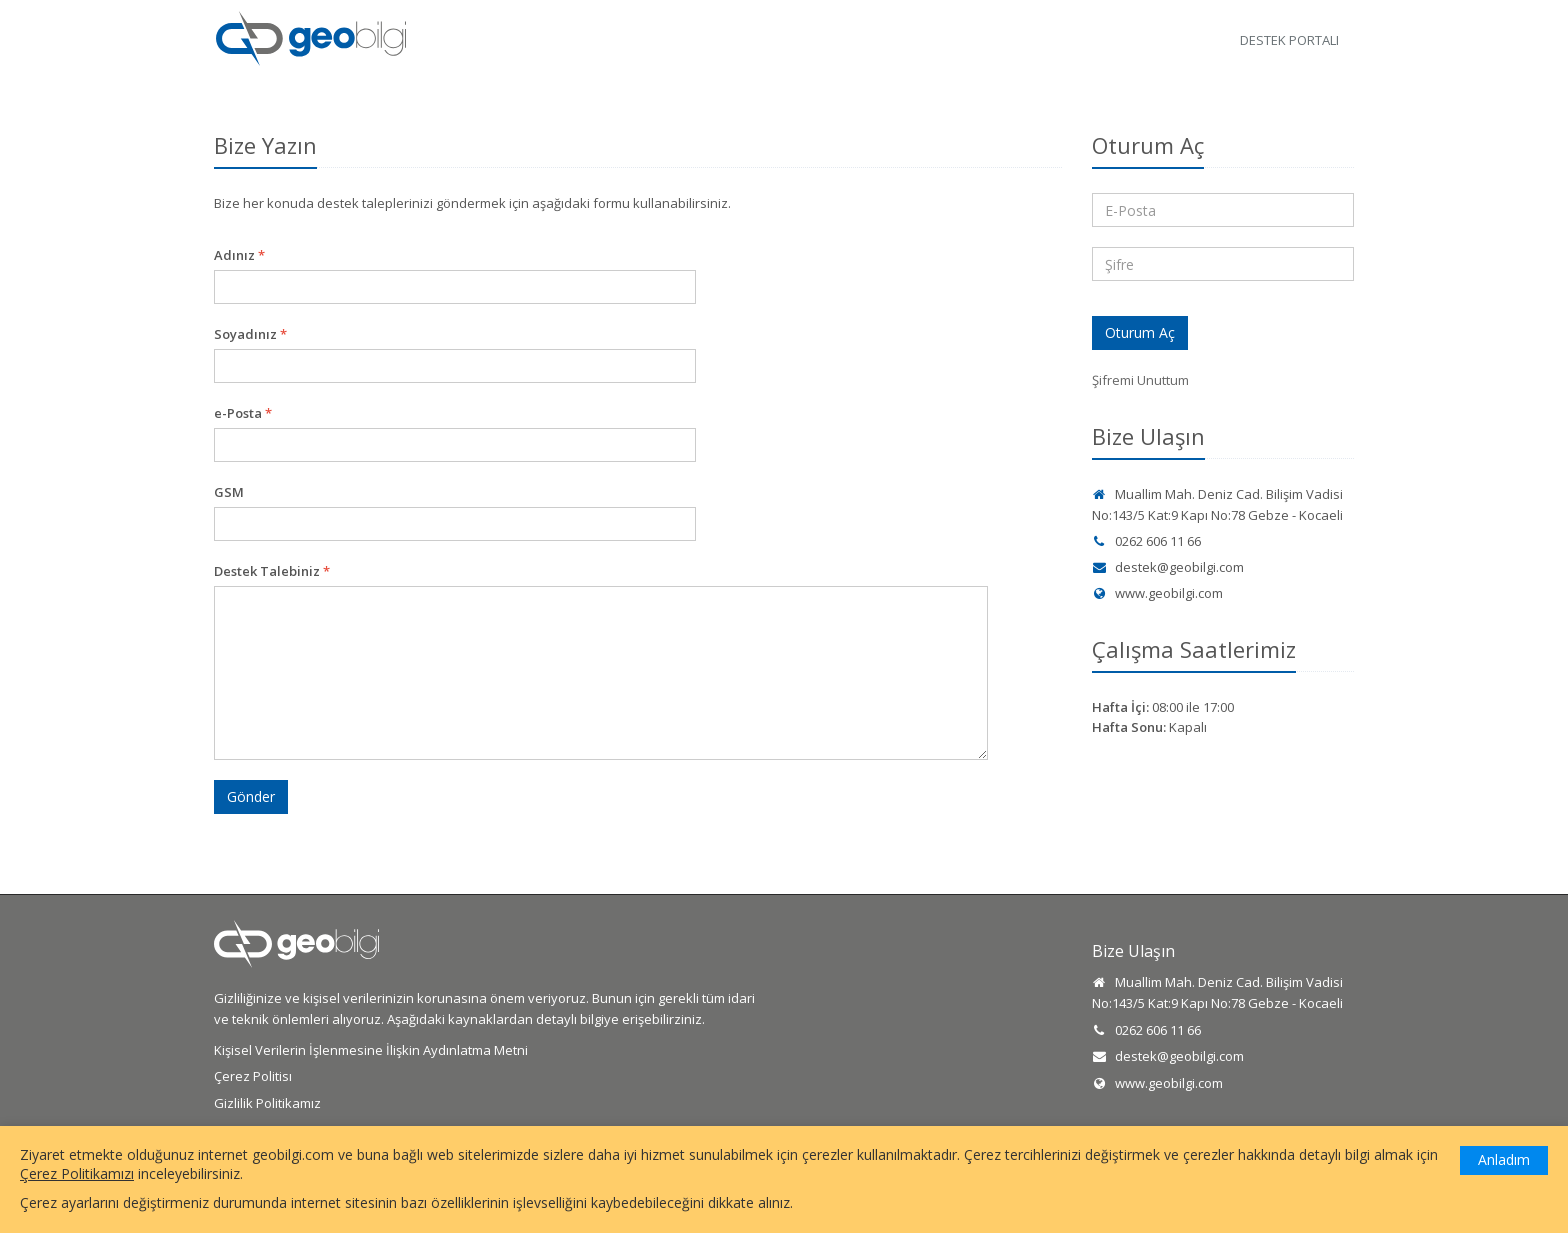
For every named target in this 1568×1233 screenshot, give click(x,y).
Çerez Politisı (253, 1076)
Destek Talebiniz (272, 571)
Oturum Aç (1140, 332)
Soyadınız (250, 334)
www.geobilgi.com (1157, 593)
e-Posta (243, 413)
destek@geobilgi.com (1168, 567)
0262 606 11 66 (1146, 541)
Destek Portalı (1289, 40)
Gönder (251, 796)
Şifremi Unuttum (1140, 380)
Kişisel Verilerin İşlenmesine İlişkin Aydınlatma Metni (371, 1050)
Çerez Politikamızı (77, 1173)
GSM (229, 492)
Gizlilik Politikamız (267, 1103)
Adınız (239, 255)
